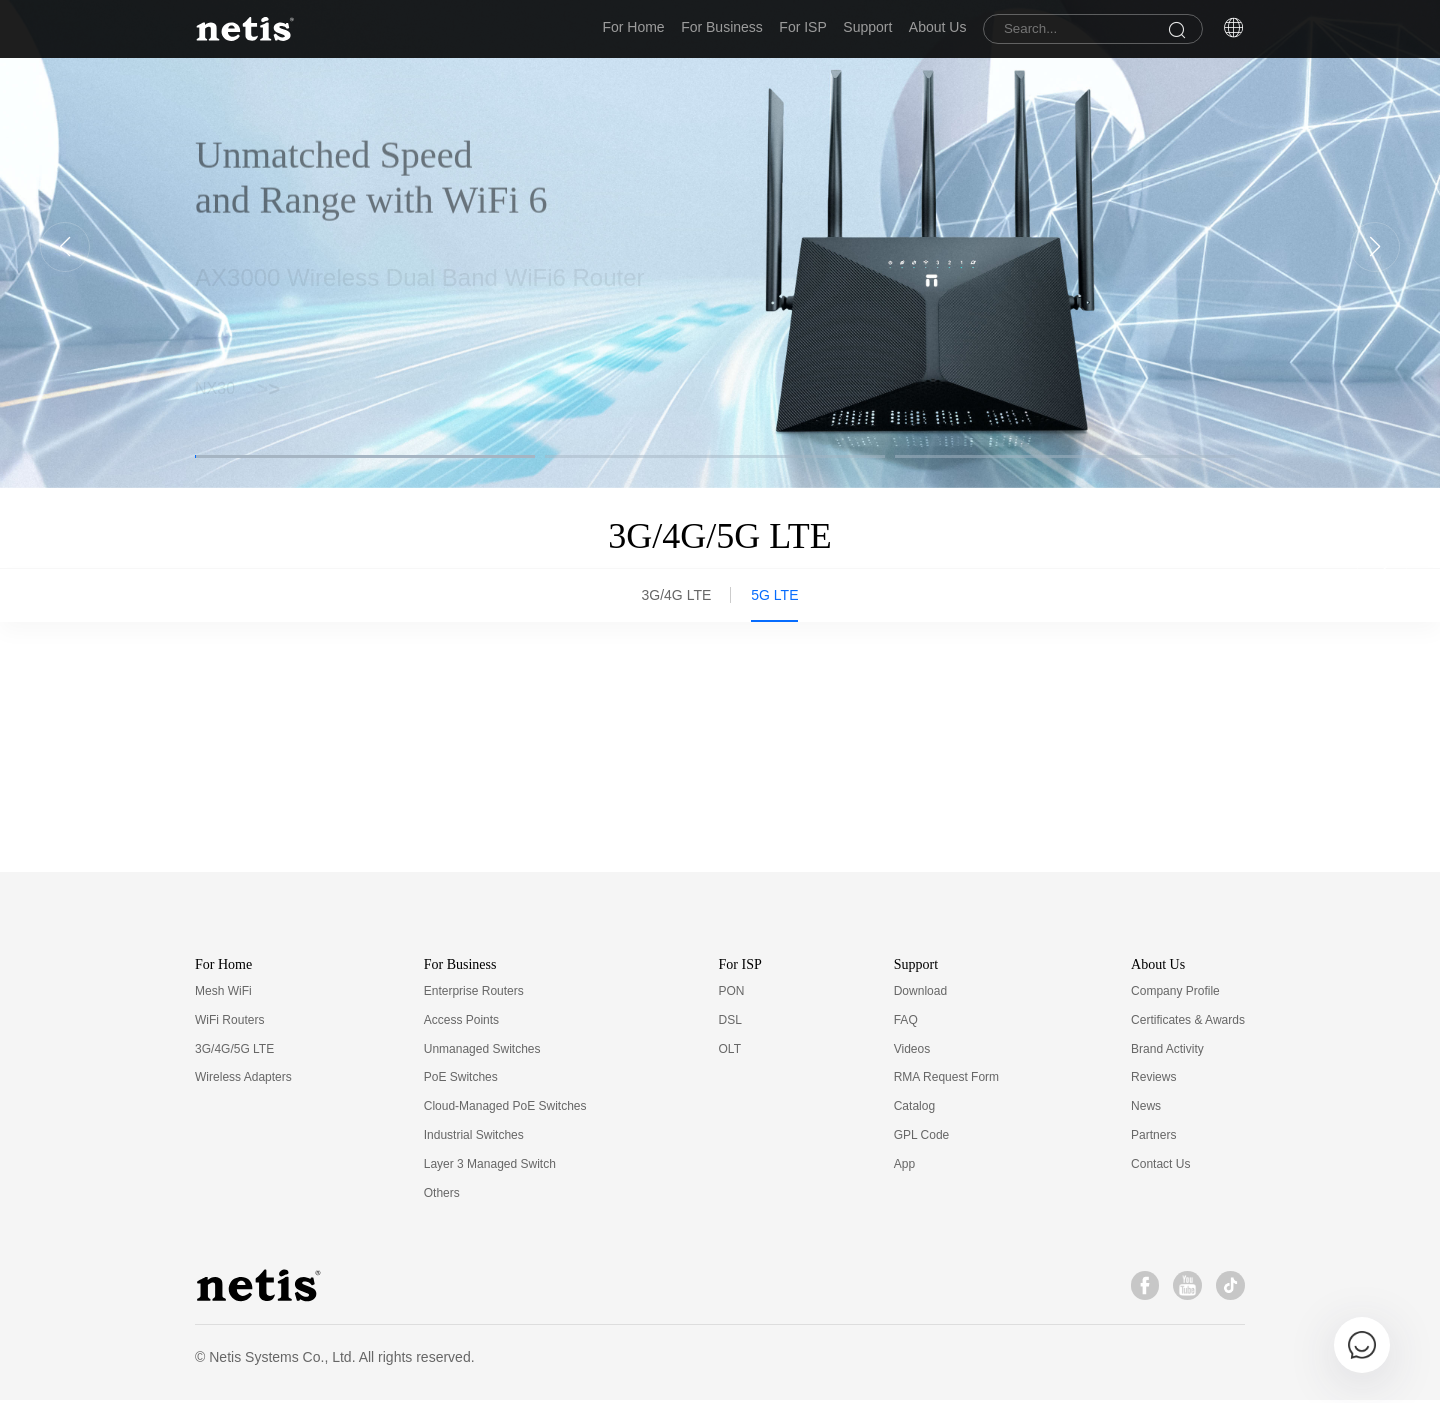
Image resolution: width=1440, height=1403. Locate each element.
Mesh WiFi (223, 994)
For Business (668, 29)
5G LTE (774, 597)
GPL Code (922, 1138)
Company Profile (1175, 994)
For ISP (762, 29)
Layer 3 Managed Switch (490, 1167)
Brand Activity (1167, 1051)
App (904, 1167)
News (1146, 1109)
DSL (730, 1023)
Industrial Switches (474, 1138)
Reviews (1153, 1080)
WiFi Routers (229, 1023)
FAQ (906, 1023)
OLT (730, 1051)
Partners (1153, 1138)
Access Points (461, 1023)
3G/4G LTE (677, 597)
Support (840, 29)
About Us (924, 29)
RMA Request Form (946, 1080)
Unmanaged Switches (482, 1051)
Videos (912, 1051)
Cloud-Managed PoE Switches (505, 1109)
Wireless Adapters (243, 1080)
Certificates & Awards (1188, 1023)
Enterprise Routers (474, 994)
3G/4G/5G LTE (234, 1051)
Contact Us (1160, 1167)
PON (732, 994)
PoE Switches (461, 1080)
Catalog (914, 1109)
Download (920, 994)
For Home (566, 29)
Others (442, 1195)
